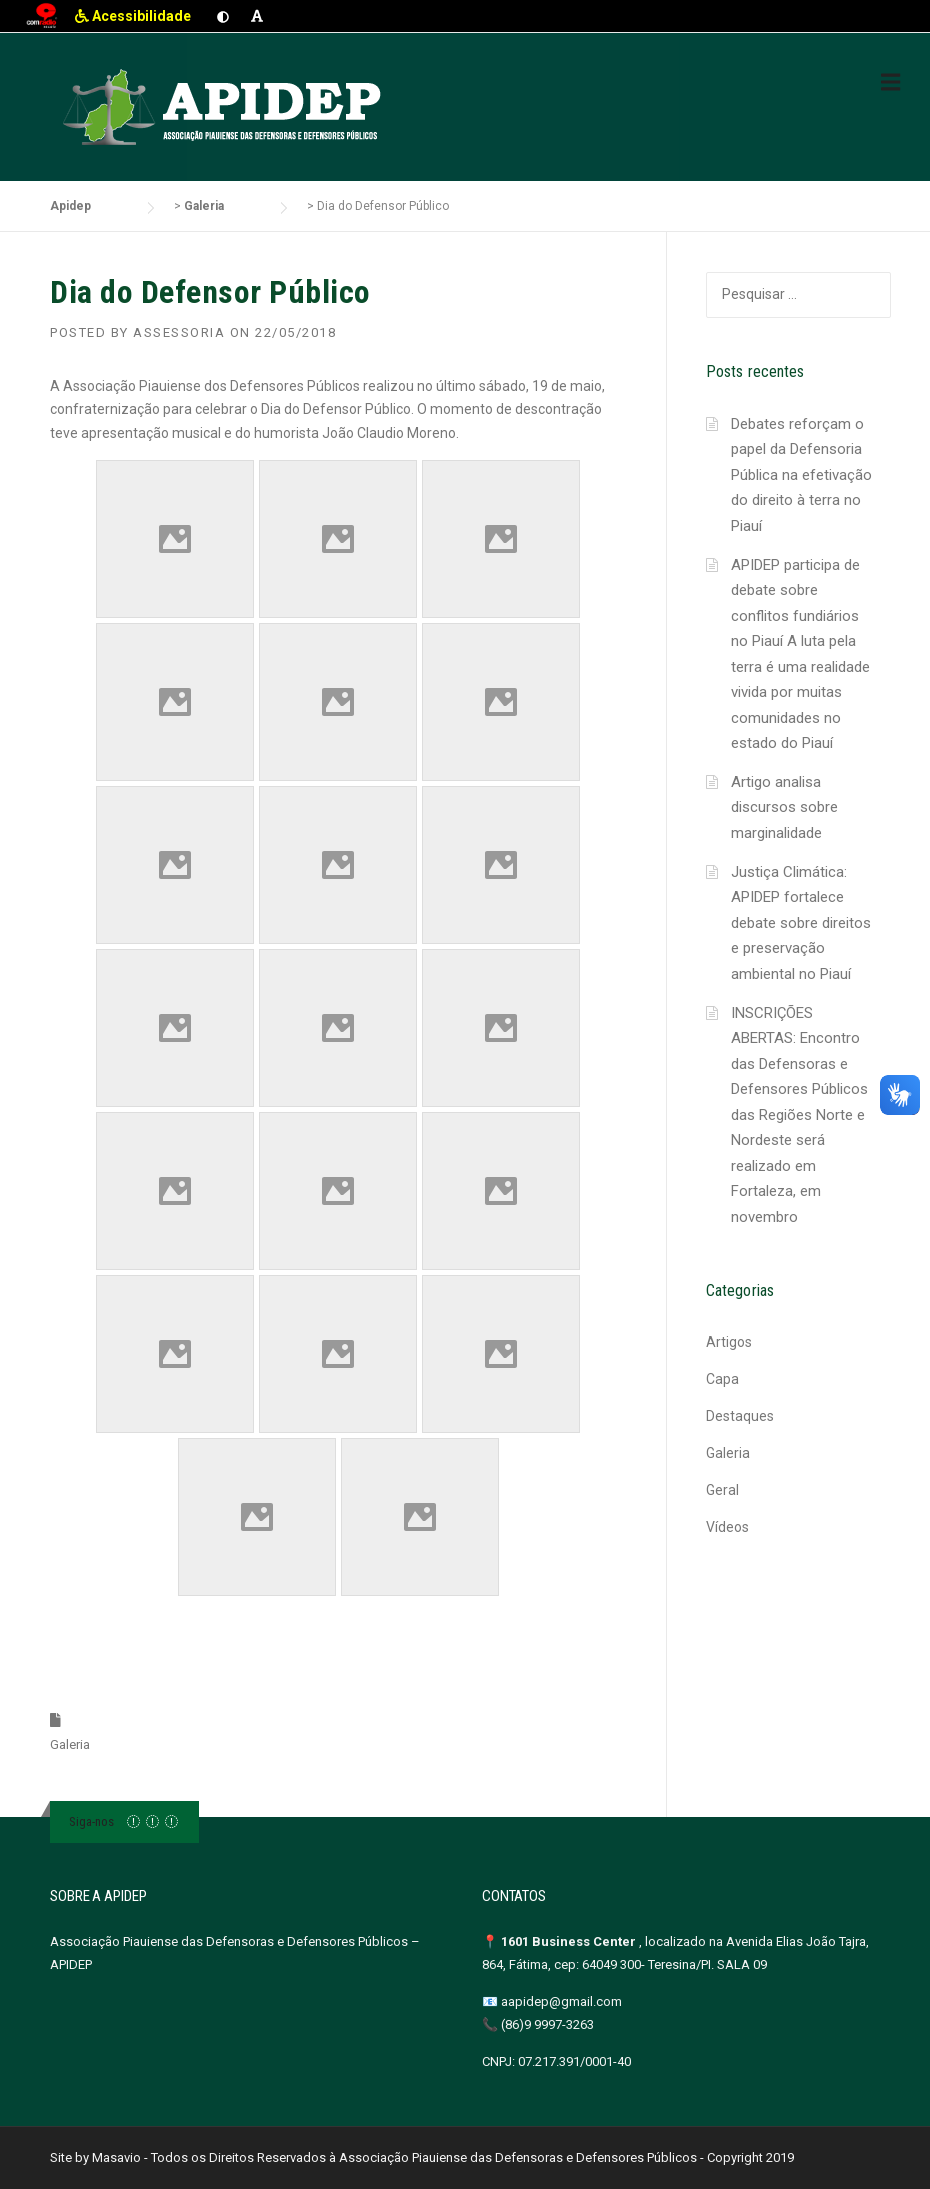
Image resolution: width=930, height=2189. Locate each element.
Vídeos (727, 1527)
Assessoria (179, 332)
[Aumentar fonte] (257, 16)
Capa (722, 1379)
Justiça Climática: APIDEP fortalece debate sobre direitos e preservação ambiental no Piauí (801, 923)
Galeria (70, 1744)
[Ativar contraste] (223, 16)
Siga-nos (91, 1821)
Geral (722, 1490)
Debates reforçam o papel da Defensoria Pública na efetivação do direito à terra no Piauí (801, 475)
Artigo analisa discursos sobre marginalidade (784, 807)
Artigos (729, 1342)
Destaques (740, 1416)
